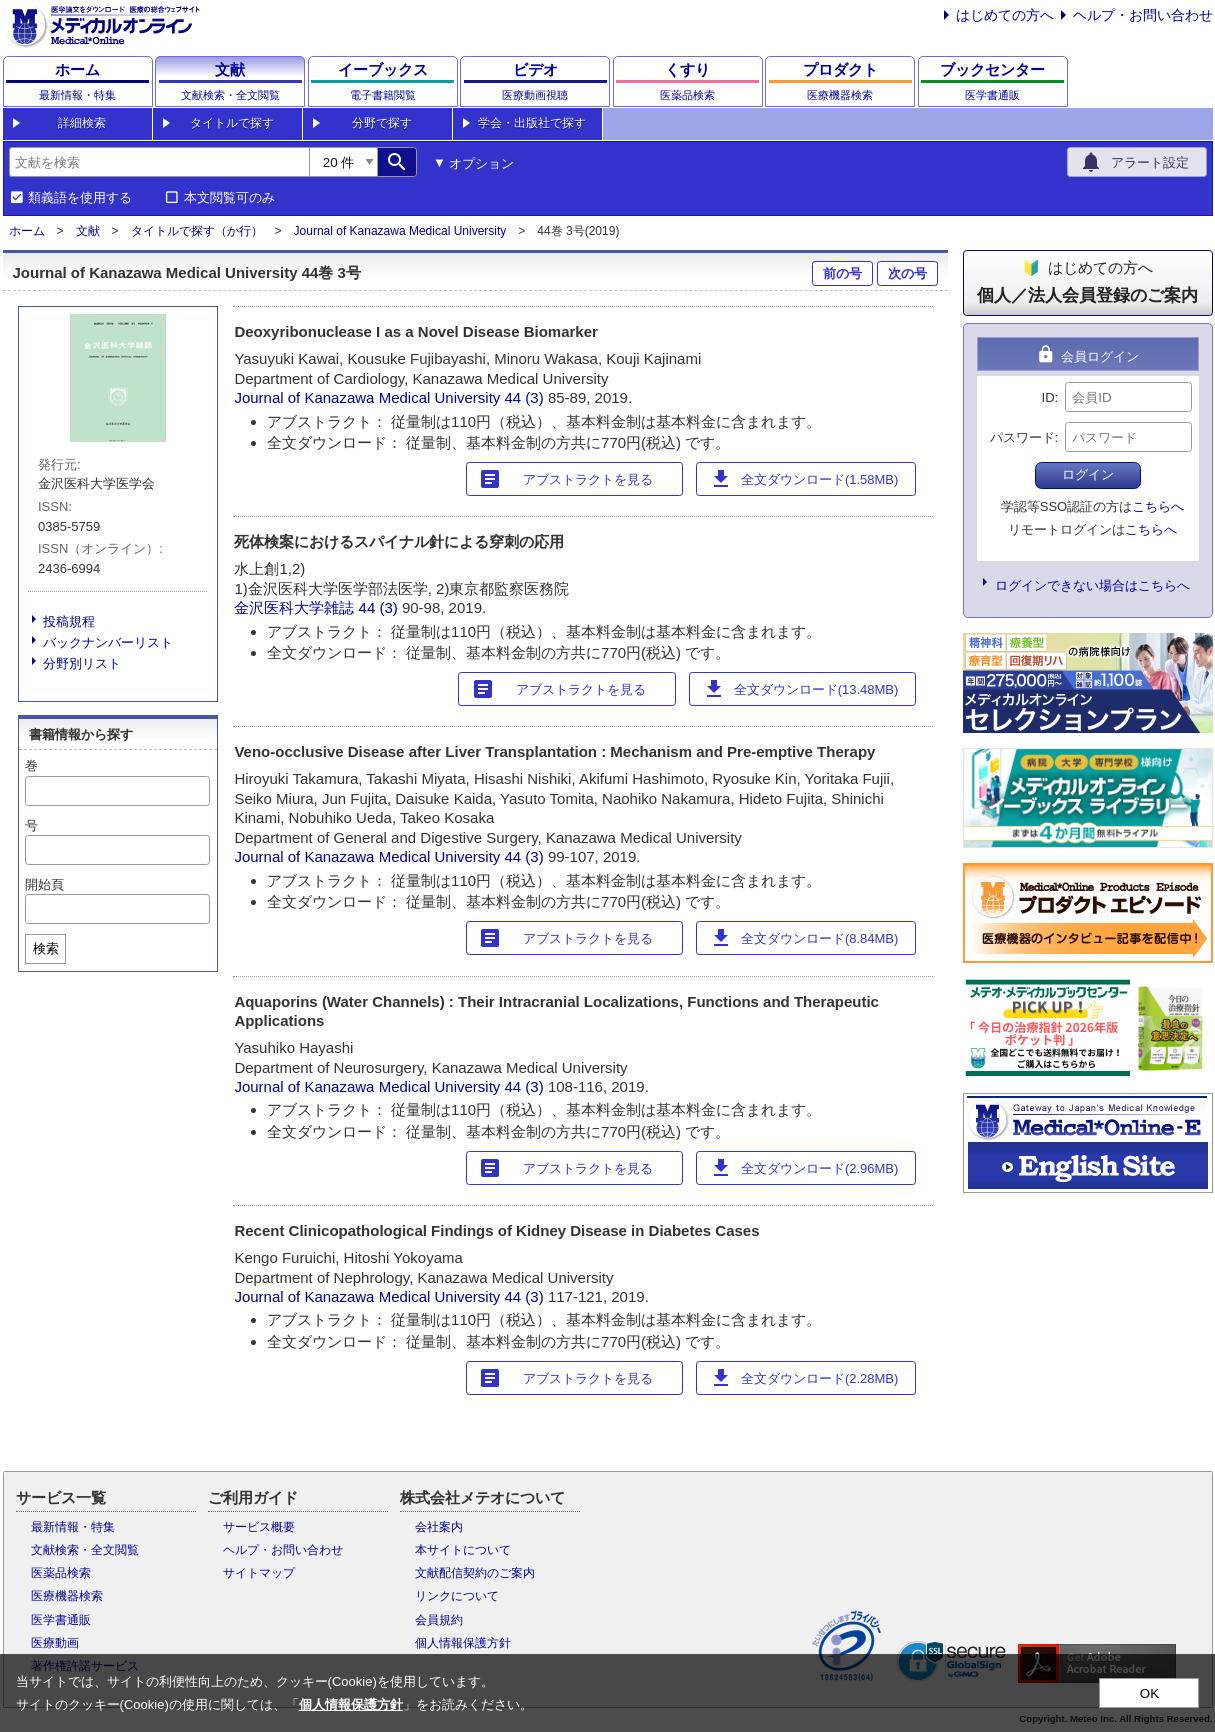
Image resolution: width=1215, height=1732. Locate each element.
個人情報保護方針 (463, 1643)
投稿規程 (69, 621)
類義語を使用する (80, 198)
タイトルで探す (232, 123)
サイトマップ (259, 1573)
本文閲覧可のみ (229, 198)
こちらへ (1158, 506)
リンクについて (457, 1596)
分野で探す (382, 123)
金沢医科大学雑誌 (294, 607)
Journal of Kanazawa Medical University (400, 231)
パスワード (1022, 437)
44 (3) (526, 397)
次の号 (907, 273)
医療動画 (55, 1643)
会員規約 (439, 1620)
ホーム (27, 231)
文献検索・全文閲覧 (85, 1550)
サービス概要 (259, 1527)
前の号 (842, 273)
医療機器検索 (67, 1596)
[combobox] (159, 162)
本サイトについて (463, 1550)
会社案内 (439, 1527)
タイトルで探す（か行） (197, 231)
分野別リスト (82, 663)
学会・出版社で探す (532, 123)
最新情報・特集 (73, 1527)
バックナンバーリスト (108, 642)
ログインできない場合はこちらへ (1092, 585)
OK (1149, 1693)
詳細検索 (82, 123)
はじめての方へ (1005, 15)
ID (1048, 397)
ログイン (1088, 474)
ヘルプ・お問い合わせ (1143, 15)
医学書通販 (61, 1620)
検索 (46, 948)
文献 (88, 231)
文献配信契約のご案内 (475, 1573)
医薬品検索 (61, 1573)
